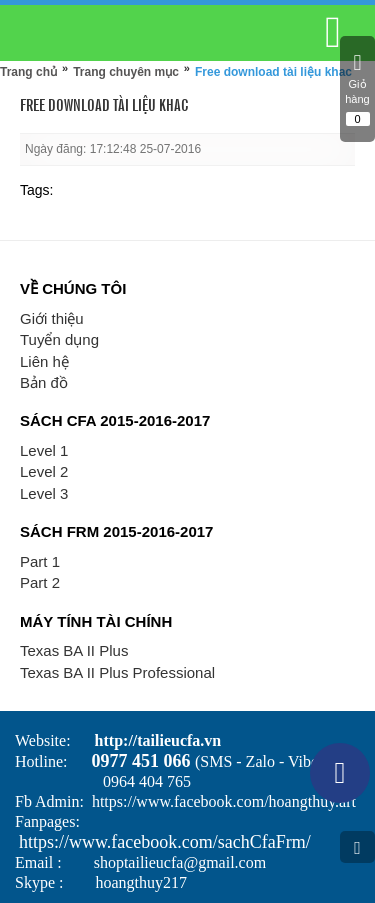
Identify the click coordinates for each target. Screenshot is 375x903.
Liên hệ (44, 361)
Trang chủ (28, 72)
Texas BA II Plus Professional (117, 672)
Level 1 (44, 450)
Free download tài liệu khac (273, 72)
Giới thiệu (52, 318)
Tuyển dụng (59, 339)
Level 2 (44, 471)
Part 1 (40, 561)
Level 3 (44, 493)
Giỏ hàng (357, 89)
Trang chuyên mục (126, 72)
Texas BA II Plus (74, 650)
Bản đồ (44, 382)
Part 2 (40, 582)
